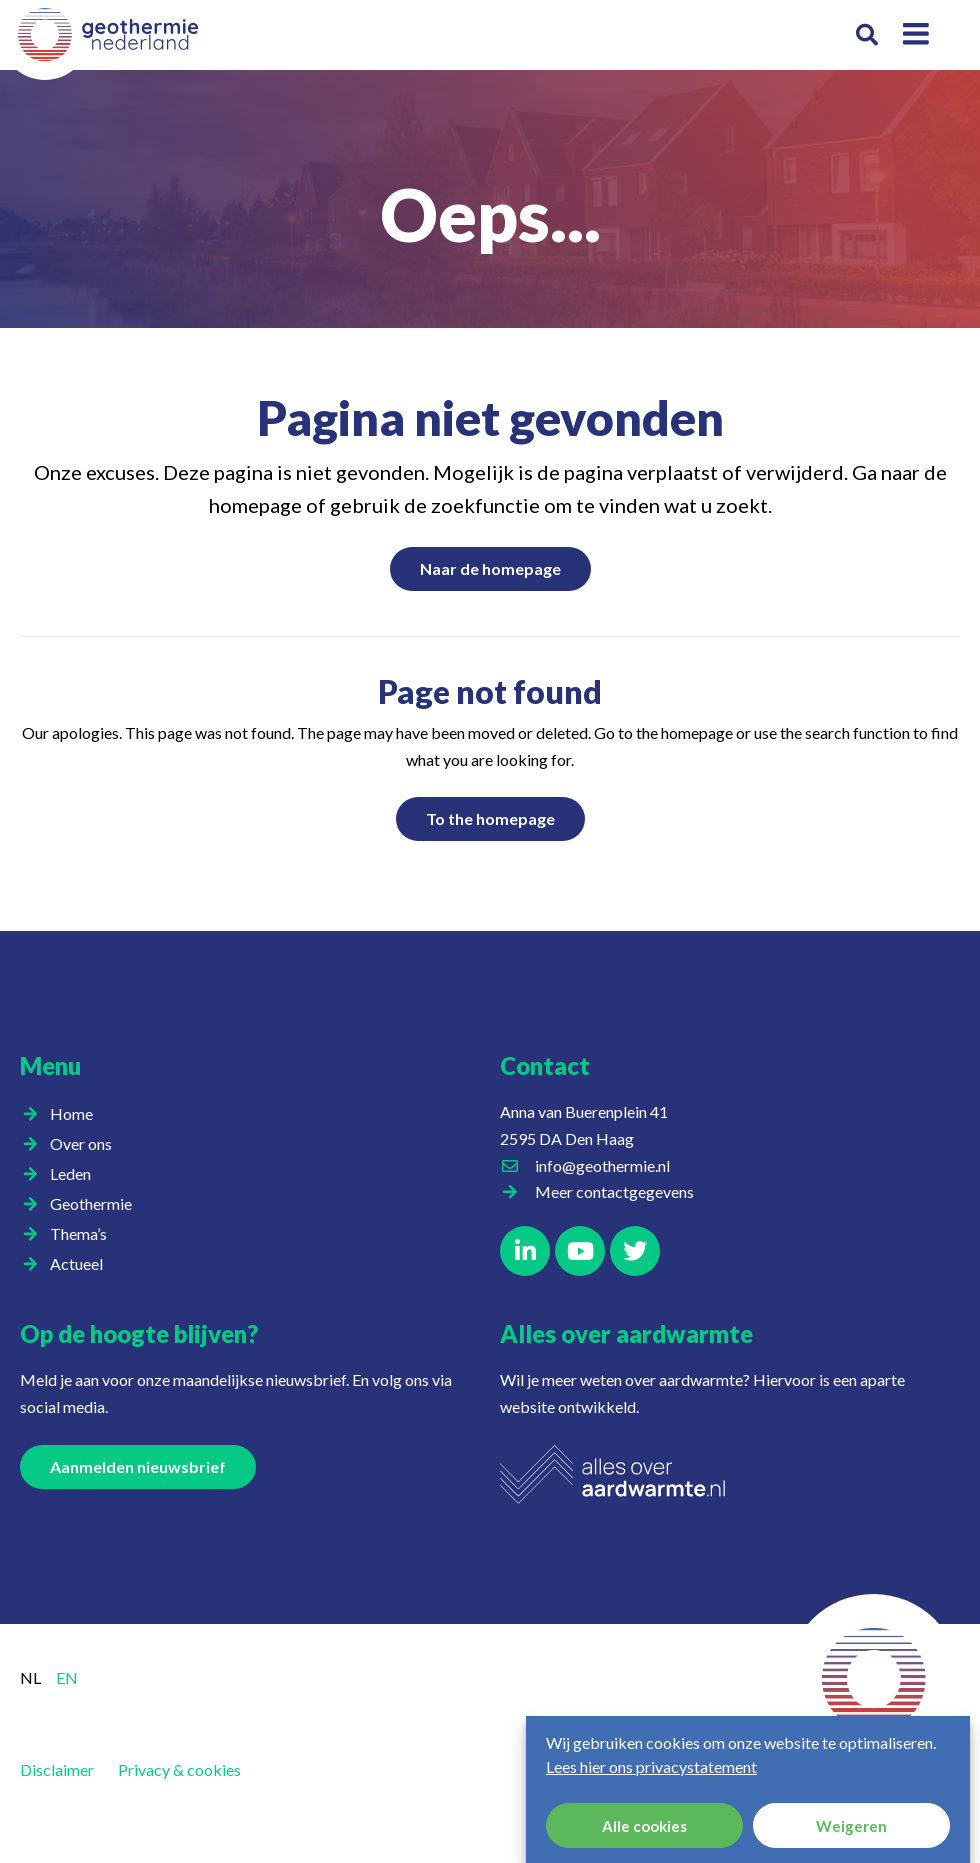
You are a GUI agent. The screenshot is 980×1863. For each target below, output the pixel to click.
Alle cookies (644, 1826)
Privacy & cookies (179, 1769)
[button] (866, 35)
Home (71, 1113)
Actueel (81, 1264)
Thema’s (83, 1234)
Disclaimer (57, 1769)
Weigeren (851, 1826)
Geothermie (96, 1204)
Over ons (86, 1144)
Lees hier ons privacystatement (651, 1766)
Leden (75, 1174)
